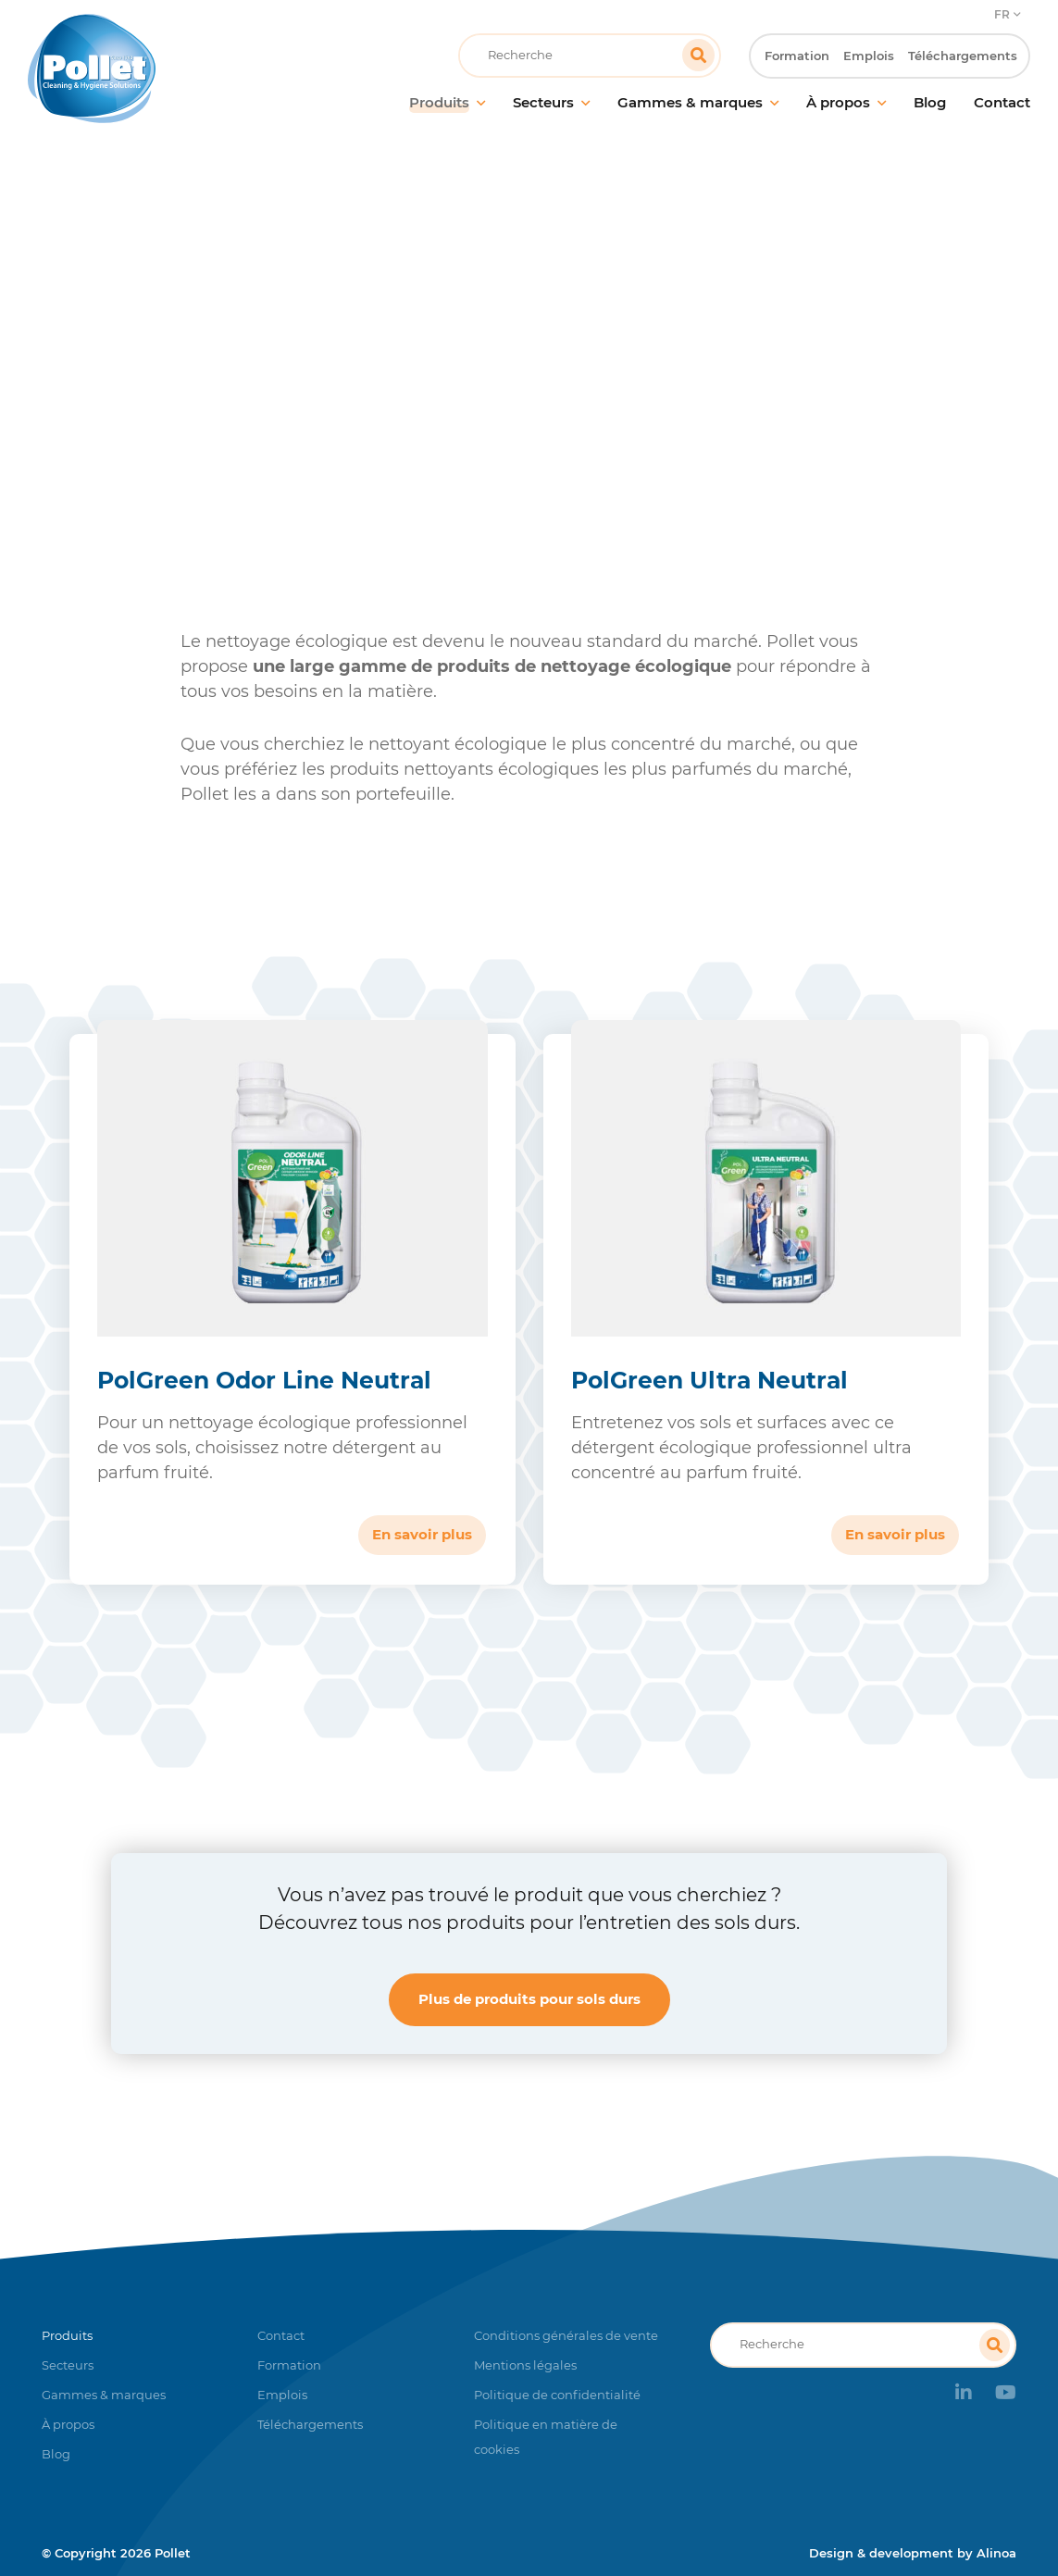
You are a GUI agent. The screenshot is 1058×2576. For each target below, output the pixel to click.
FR (1002, 14)
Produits (277, 374)
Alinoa (996, 2552)
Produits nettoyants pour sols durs (593, 374)
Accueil (199, 374)
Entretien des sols (391, 374)
